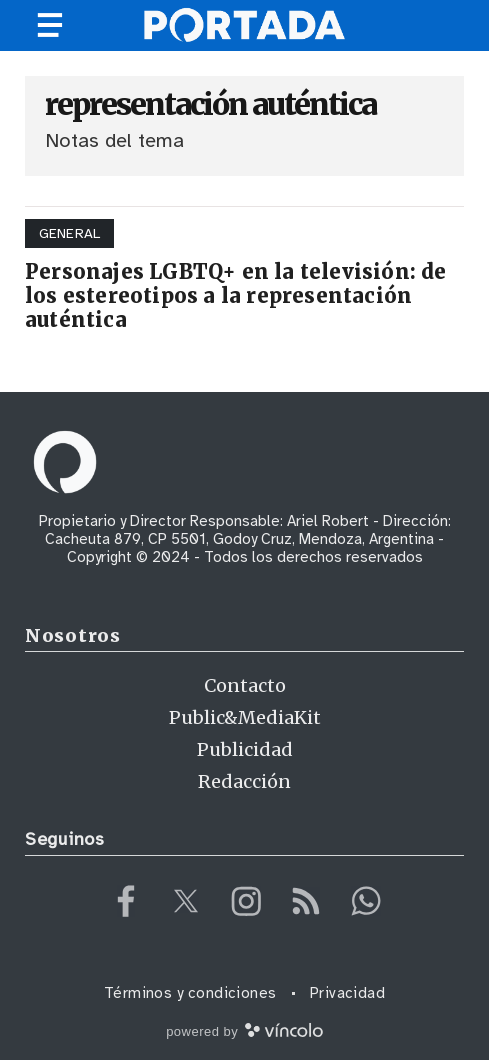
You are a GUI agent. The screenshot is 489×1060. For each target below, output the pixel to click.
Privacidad (348, 993)
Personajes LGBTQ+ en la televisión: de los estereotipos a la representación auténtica (236, 295)
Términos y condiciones (190, 993)
